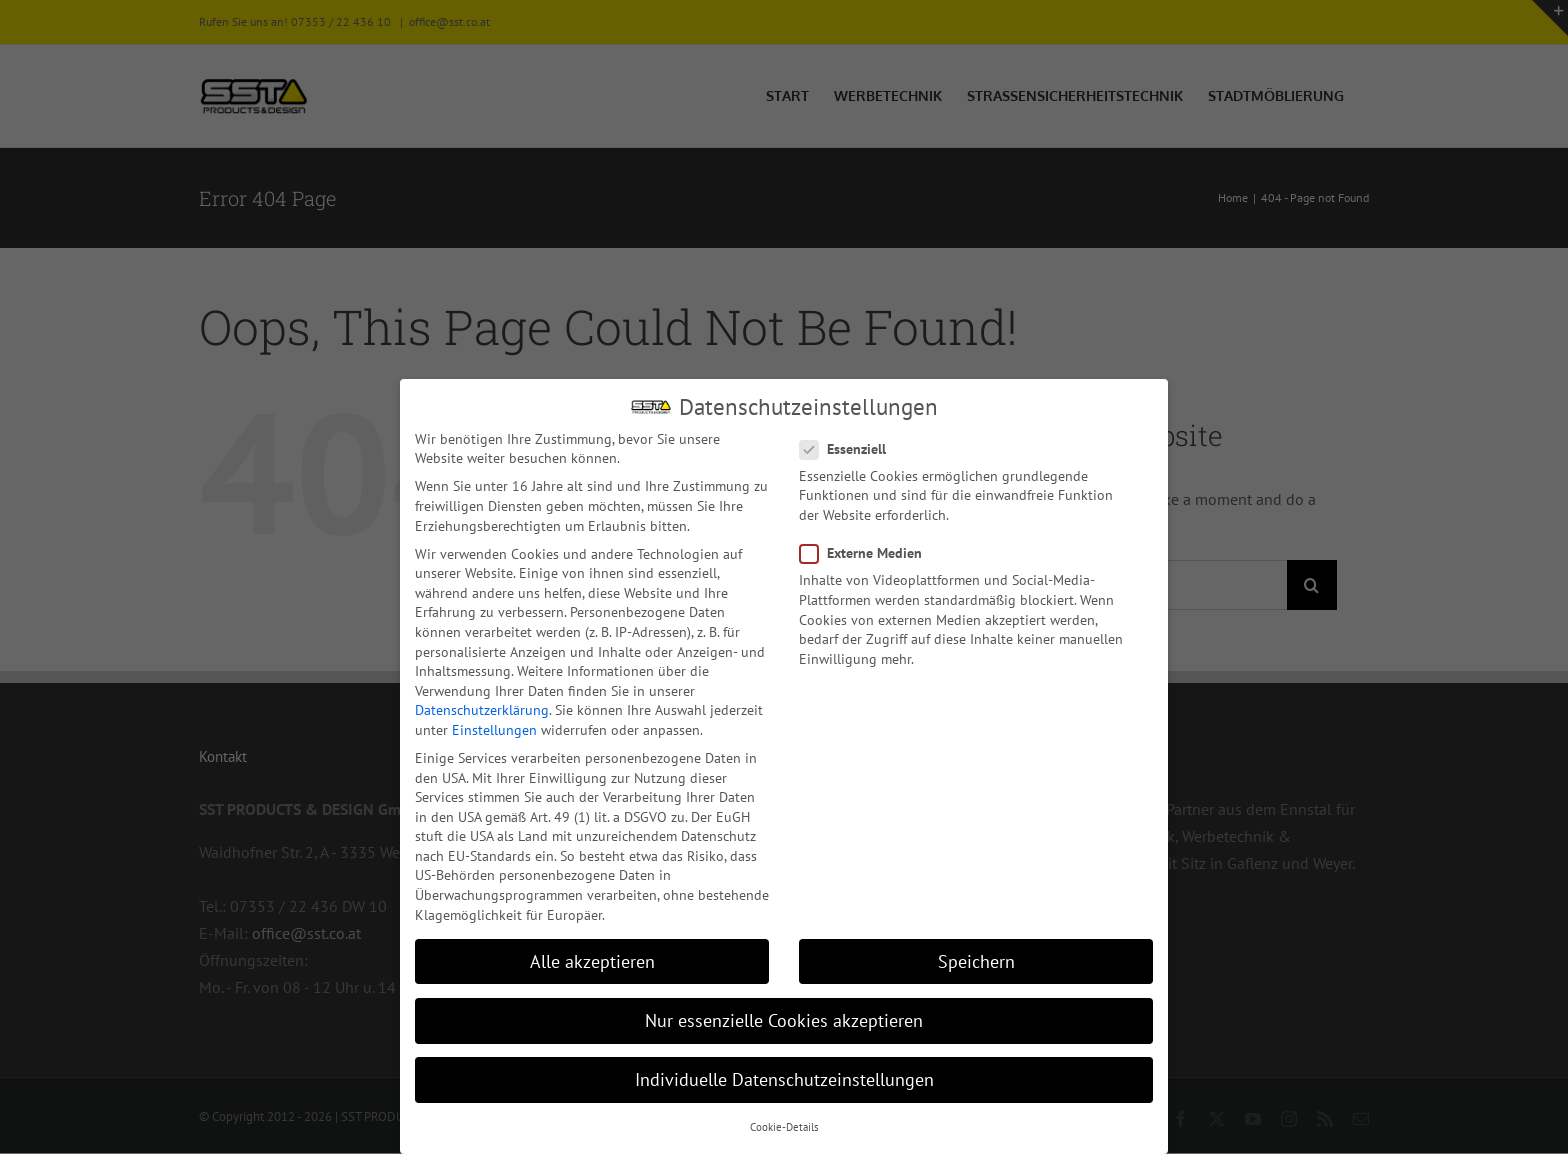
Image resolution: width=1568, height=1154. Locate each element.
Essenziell (851, 447)
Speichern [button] (976, 959)
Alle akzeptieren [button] (592, 959)
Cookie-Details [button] (784, 1125)
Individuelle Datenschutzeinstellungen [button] (784, 1077)
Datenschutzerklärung (482, 708)
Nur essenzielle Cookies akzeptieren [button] (784, 1018)
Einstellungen (494, 728)
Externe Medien (869, 551)
